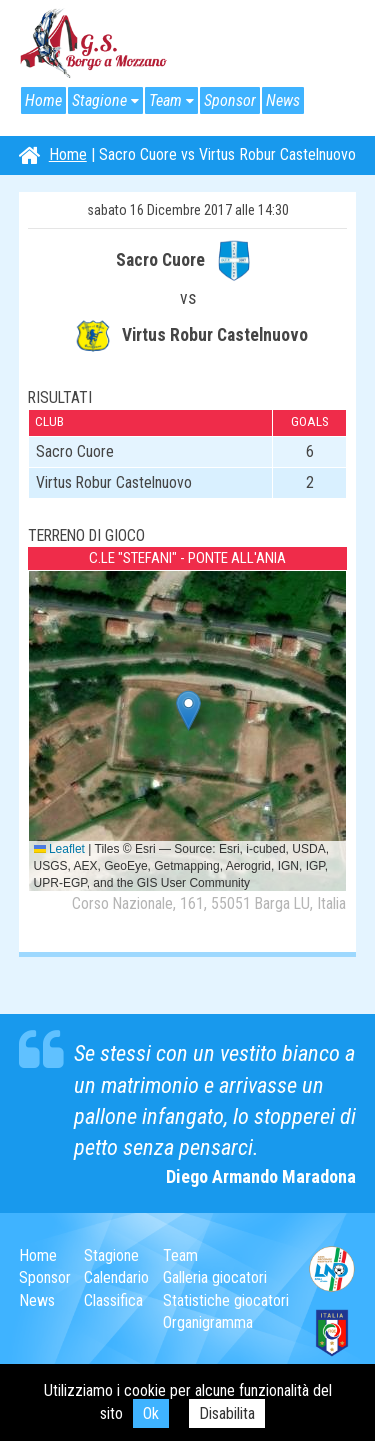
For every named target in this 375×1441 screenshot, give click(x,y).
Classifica (113, 1300)
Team (165, 100)
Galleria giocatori (215, 1277)
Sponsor (230, 100)
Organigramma (208, 1322)
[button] (188, 710)
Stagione (99, 100)
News (283, 100)
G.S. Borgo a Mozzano (94, 44)
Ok (151, 1413)
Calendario (116, 1277)
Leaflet (59, 849)
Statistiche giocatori (226, 1300)
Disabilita (227, 1413)
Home (43, 100)
